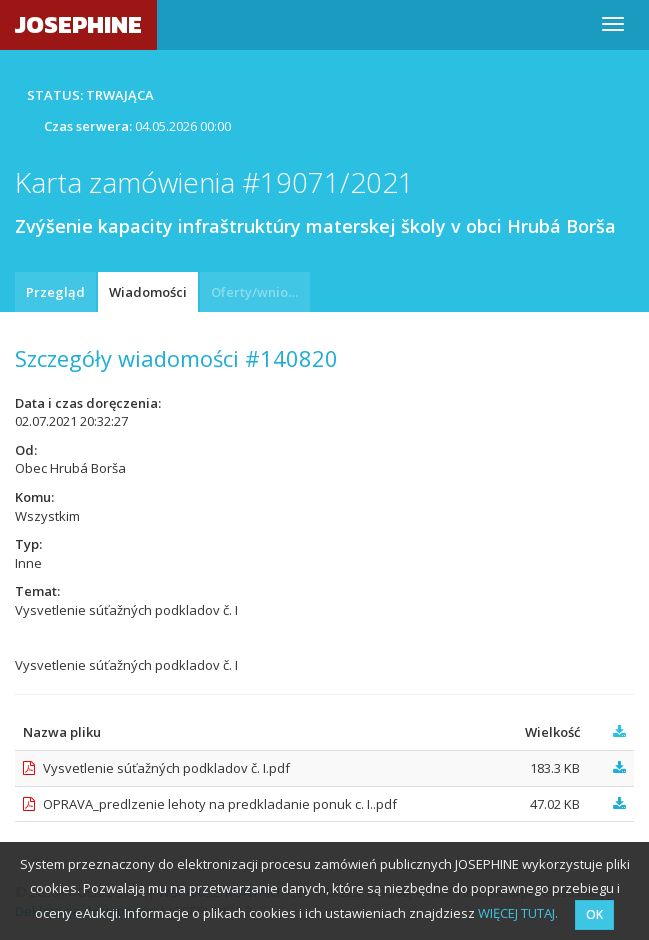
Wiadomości (148, 292)
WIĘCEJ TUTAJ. (518, 913)
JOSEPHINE (78, 24)
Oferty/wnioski (258, 292)
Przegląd (55, 292)
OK (594, 914)
